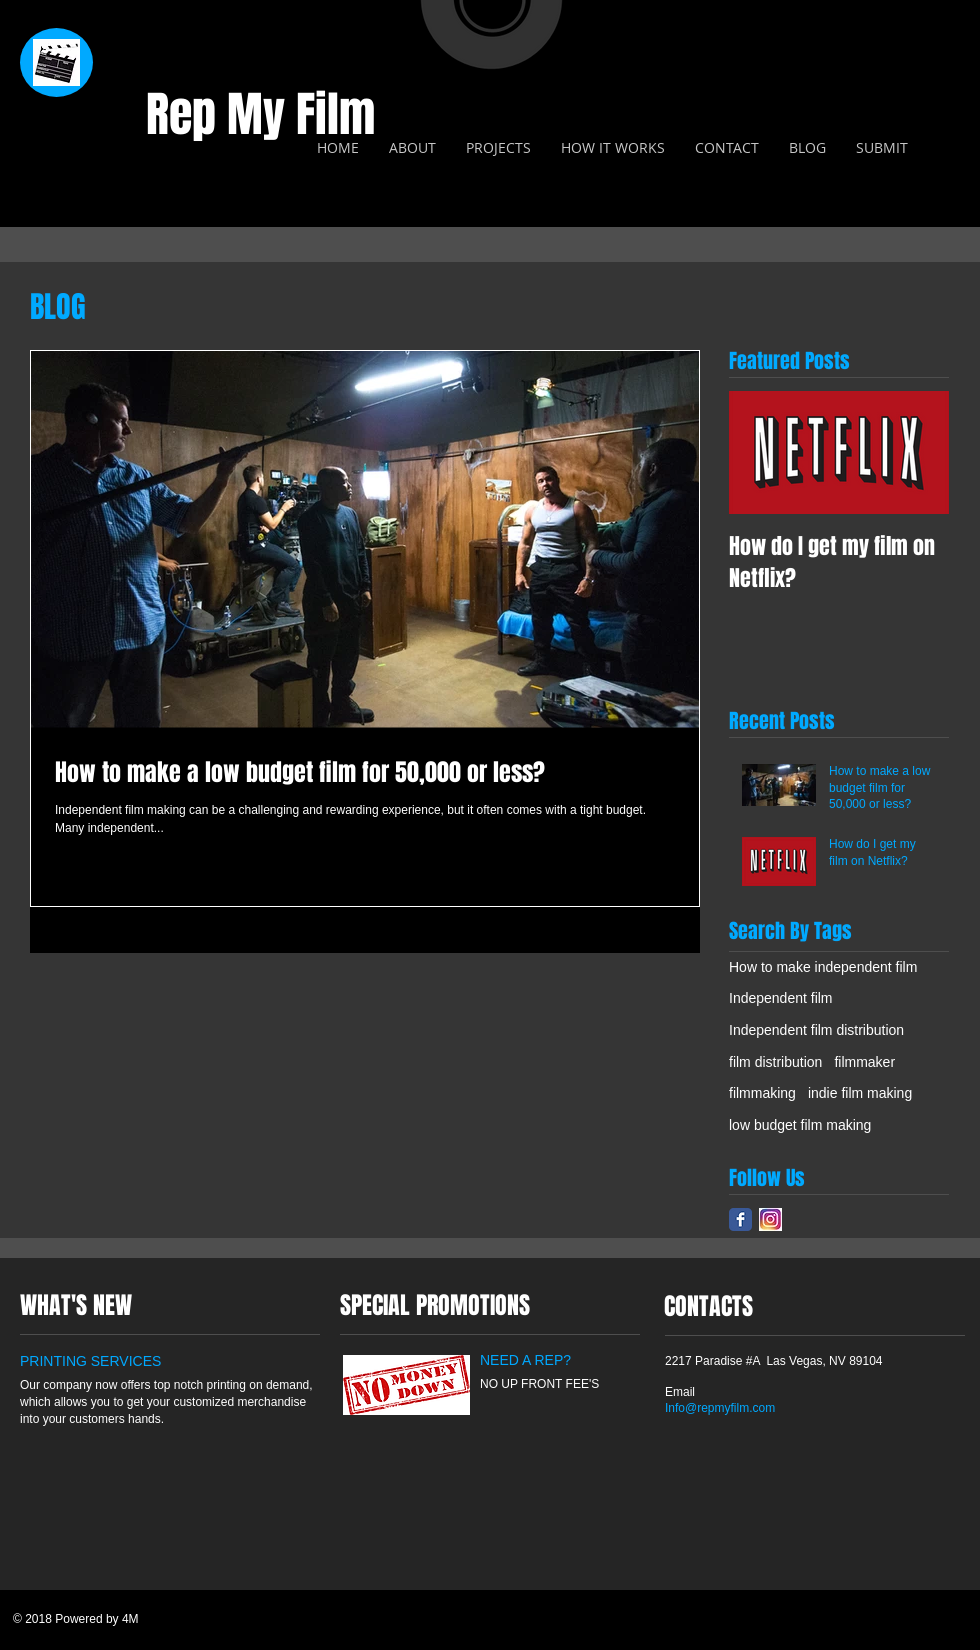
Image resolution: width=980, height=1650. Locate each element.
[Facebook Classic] (740, 1219)
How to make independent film (823, 967)
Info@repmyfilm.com (720, 1408)
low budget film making (800, 1125)
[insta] (770, 1219)
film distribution (775, 1062)
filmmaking (762, 1093)
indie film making (860, 1093)
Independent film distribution (816, 1030)
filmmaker (864, 1062)
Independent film (781, 998)
